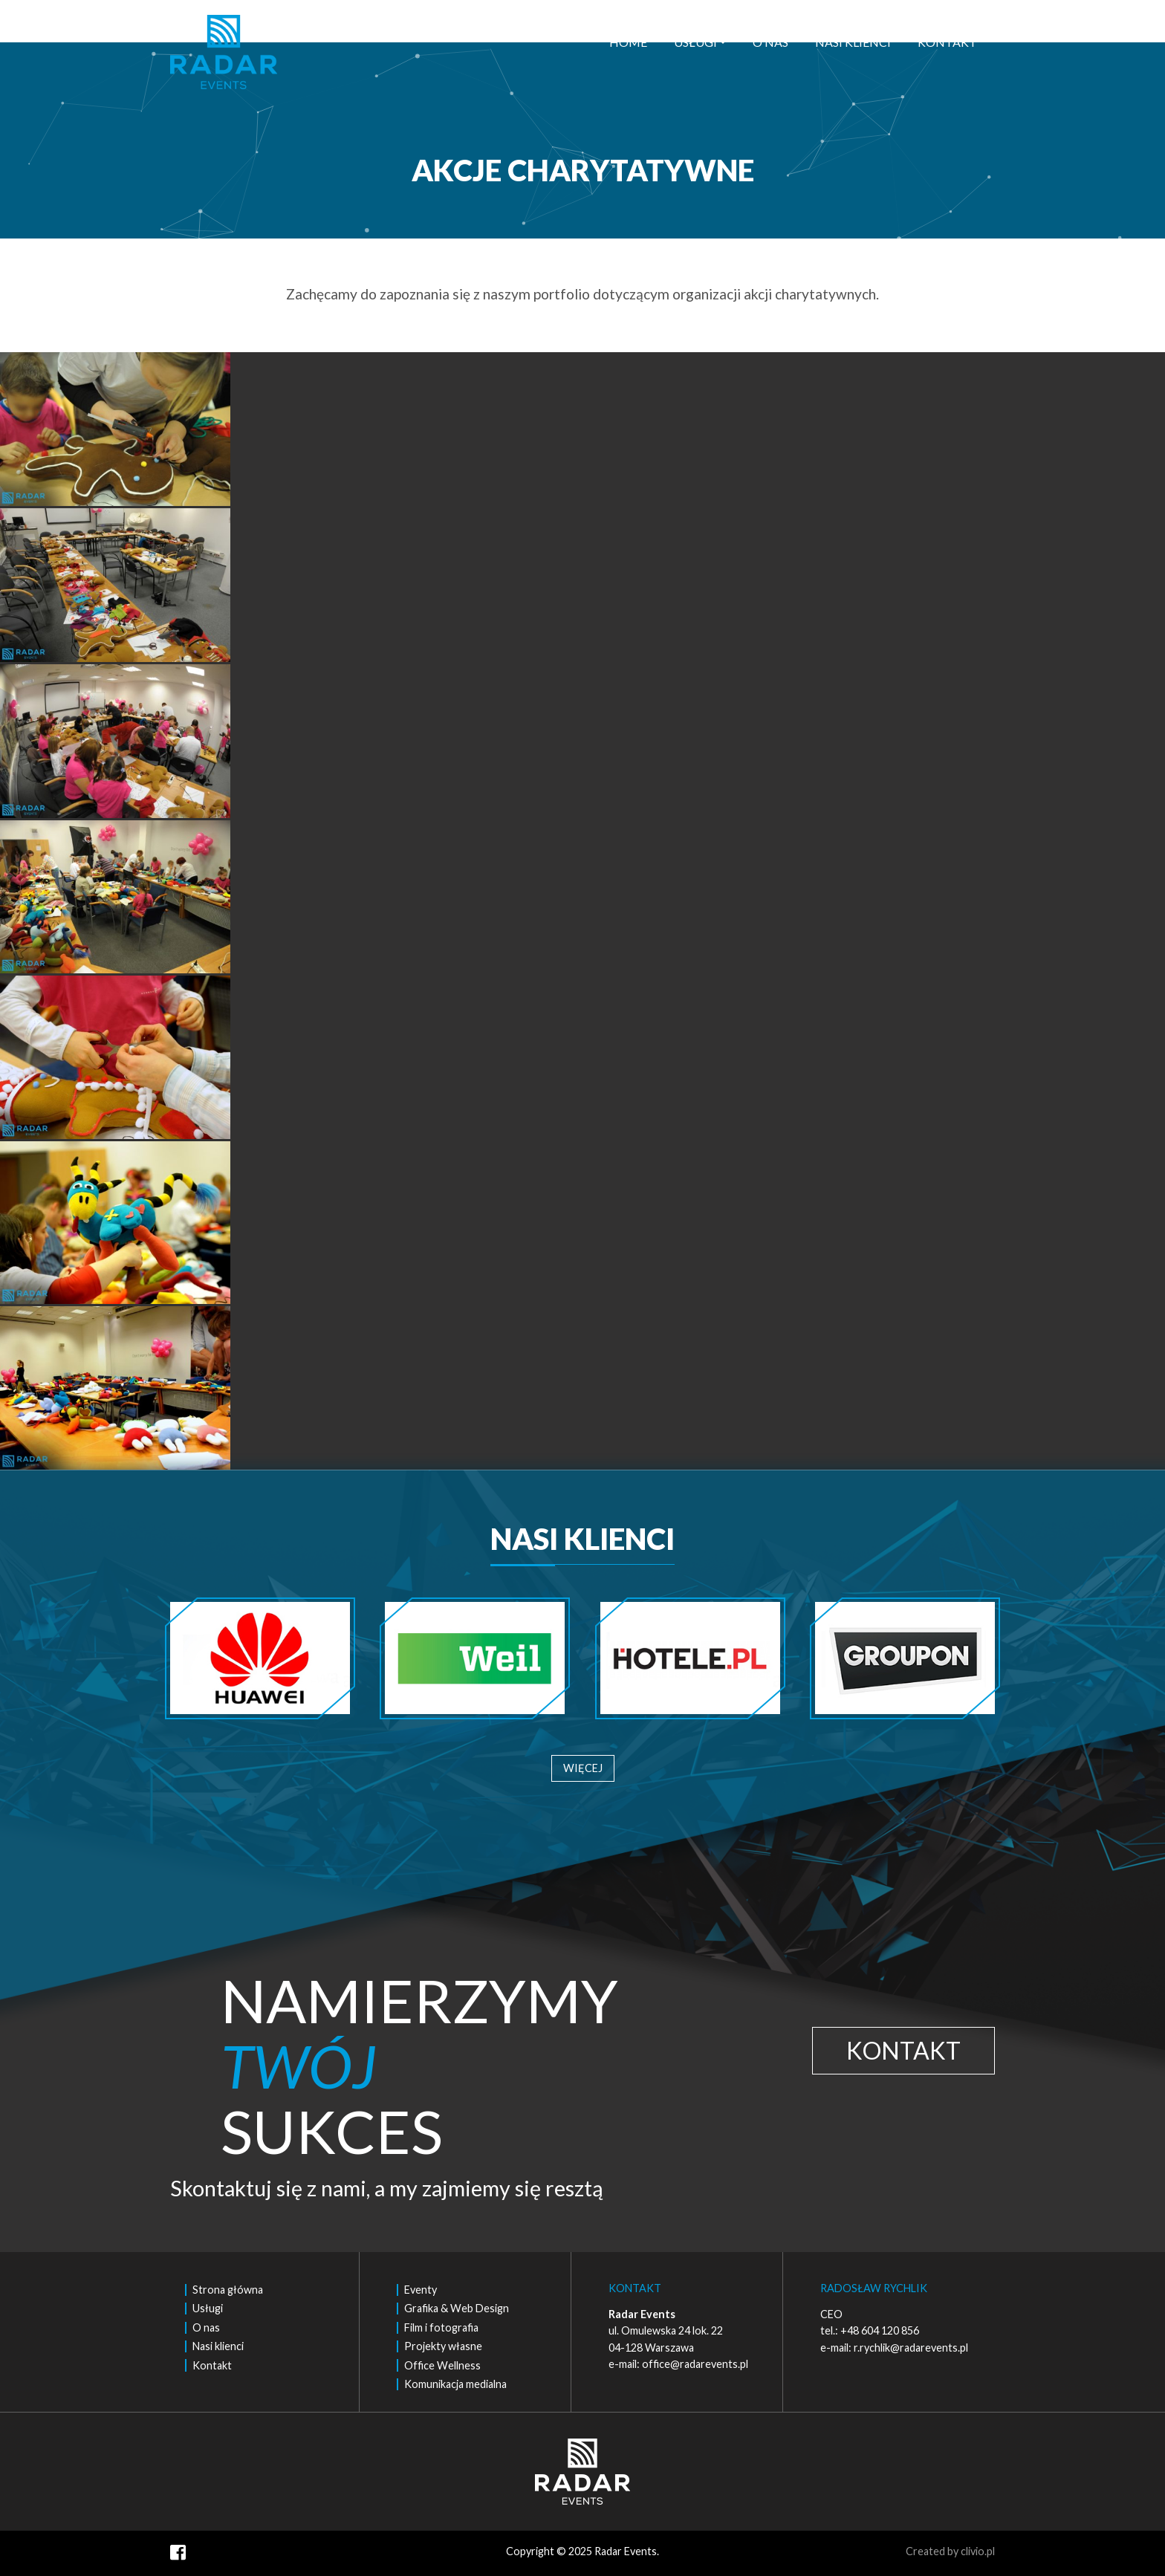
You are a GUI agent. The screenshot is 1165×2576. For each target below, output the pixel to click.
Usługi (695, 42)
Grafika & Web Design (456, 2308)
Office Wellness (442, 2365)
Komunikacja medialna (455, 2384)
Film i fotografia (441, 2327)
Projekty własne (443, 2346)
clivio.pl (978, 2551)
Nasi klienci (853, 42)
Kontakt (947, 42)
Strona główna (227, 2289)
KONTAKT (903, 2050)
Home (628, 42)
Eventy (420, 2289)
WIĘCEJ (583, 1768)
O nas (770, 42)
